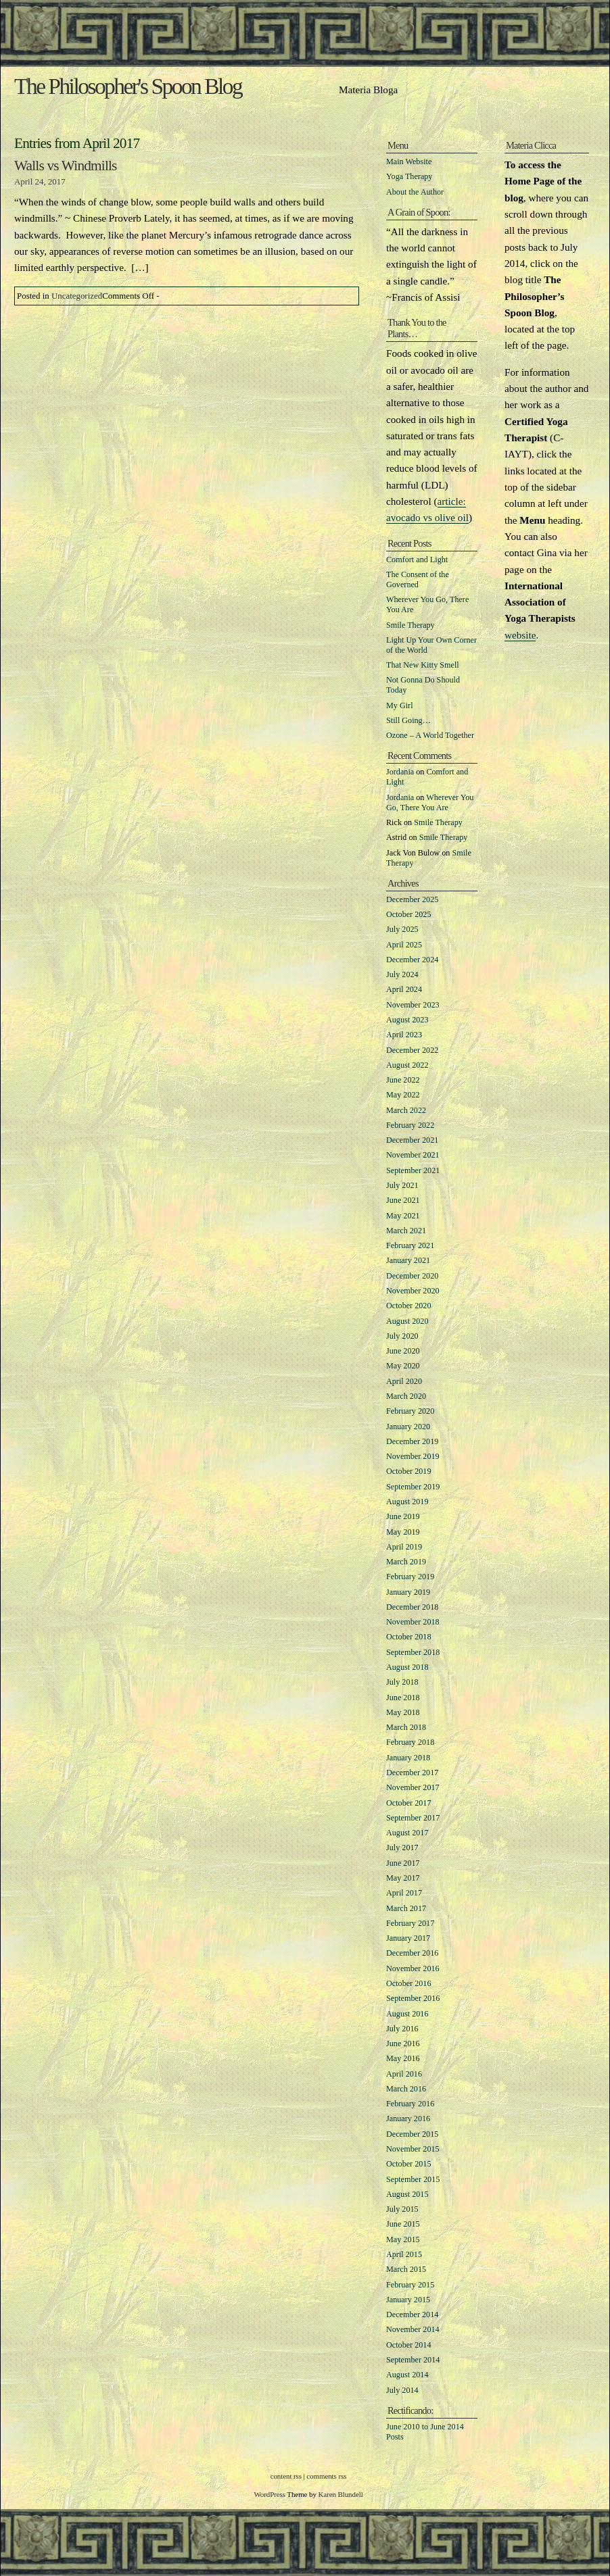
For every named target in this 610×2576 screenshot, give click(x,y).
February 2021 (410, 1245)
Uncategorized (76, 296)
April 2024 (404, 989)
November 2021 (413, 1155)
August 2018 (407, 1667)
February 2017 (410, 1923)
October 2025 (408, 914)
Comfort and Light (417, 559)
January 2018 (408, 1757)
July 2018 (402, 1682)
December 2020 (412, 1276)
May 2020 (403, 1365)
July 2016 (402, 2028)
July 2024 (402, 974)
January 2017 (408, 1938)
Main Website (408, 161)
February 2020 (410, 1411)
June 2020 (403, 1351)
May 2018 (403, 1712)
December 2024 (412, 959)
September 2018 (413, 1652)
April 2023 (404, 1034)
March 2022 (406, 1110)
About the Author (415, 192)
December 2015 (412, 2134)
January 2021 (408, 1260)
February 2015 (410, 2284)
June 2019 (403, 1516)
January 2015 (408, 2299)
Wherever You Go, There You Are (429, 802)
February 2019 (410, 1576)
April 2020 (404, 1381)
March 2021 (406, 1230)
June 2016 (403, 2043)
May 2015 (403, 2239)
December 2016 (412, 1953)
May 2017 (403, 1878)
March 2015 (406, 2269)
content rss (286, 2476)
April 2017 (404, 1893)
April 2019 (404, 1547)
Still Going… (408, 720)
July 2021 (402, 1185)
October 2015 (408, 2164)
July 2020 (402, 1336)
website (520, 635)
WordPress (269, 2494)
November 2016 (413, 1968)
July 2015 (402, 2209)
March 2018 (406, 1727)
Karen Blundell (340, 2494)
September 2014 (413, 2359)
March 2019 (406, 1561)
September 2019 (413, 1486)
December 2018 (412, 1607)
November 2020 (413, 1290)
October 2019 (408, 1471)
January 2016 (408, 2118)
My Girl (399, 705)
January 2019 (408, 1592)
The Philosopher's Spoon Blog (127, 86)
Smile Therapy (410, 625)
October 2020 (408, 1305)
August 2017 (407, 1832)
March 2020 (406, 1396)
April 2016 (404, 2074)
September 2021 (413, 1170)
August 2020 (407, 1321)
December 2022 (412, 1050)
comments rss (326, 2476)
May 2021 (403, 1215)
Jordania (400, 771)
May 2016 (403, 2058)
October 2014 (408, 2345)
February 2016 (410, 2103)
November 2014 (413, 2329)
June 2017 (403, 1863)
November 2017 (413, 1787)
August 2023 (407, 1019)
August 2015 (407, 2194)
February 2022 (410, 1125)
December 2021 (412, 1140)
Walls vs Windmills (65, 165)
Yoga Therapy (409, 176)
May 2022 (403, 1094)
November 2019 (413, 1456)
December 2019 (412, 1441)
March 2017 (406, 1908)
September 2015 (413, 2179)
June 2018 (403, 1697)
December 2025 (412, 899)
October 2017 (408, 1803)
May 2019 (403, 1532)
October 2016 (408, 1983)
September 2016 (413, 1998)
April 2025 (404, 944)
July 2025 (402, 929)
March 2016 (406, 2089)
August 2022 (407, 1065)
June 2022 (403, 1080)
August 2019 (407, 1501)
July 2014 (402, 2390)
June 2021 (403, 1200)
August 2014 (407, 2374)
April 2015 (404, 2254)
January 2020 (408, 1426)
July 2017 (402, 1847)
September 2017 (413, 1818)
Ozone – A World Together (430, 735)
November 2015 (413, 2149)
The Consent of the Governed (417, 579)
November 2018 (413, 1622)
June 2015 (403, 2224)
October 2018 (408, 1636)
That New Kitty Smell (422, 665)
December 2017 (412, 1772)
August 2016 (407, 2013)
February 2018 (410, 1742)
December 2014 (412, 2314)
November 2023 (413, 1005)
